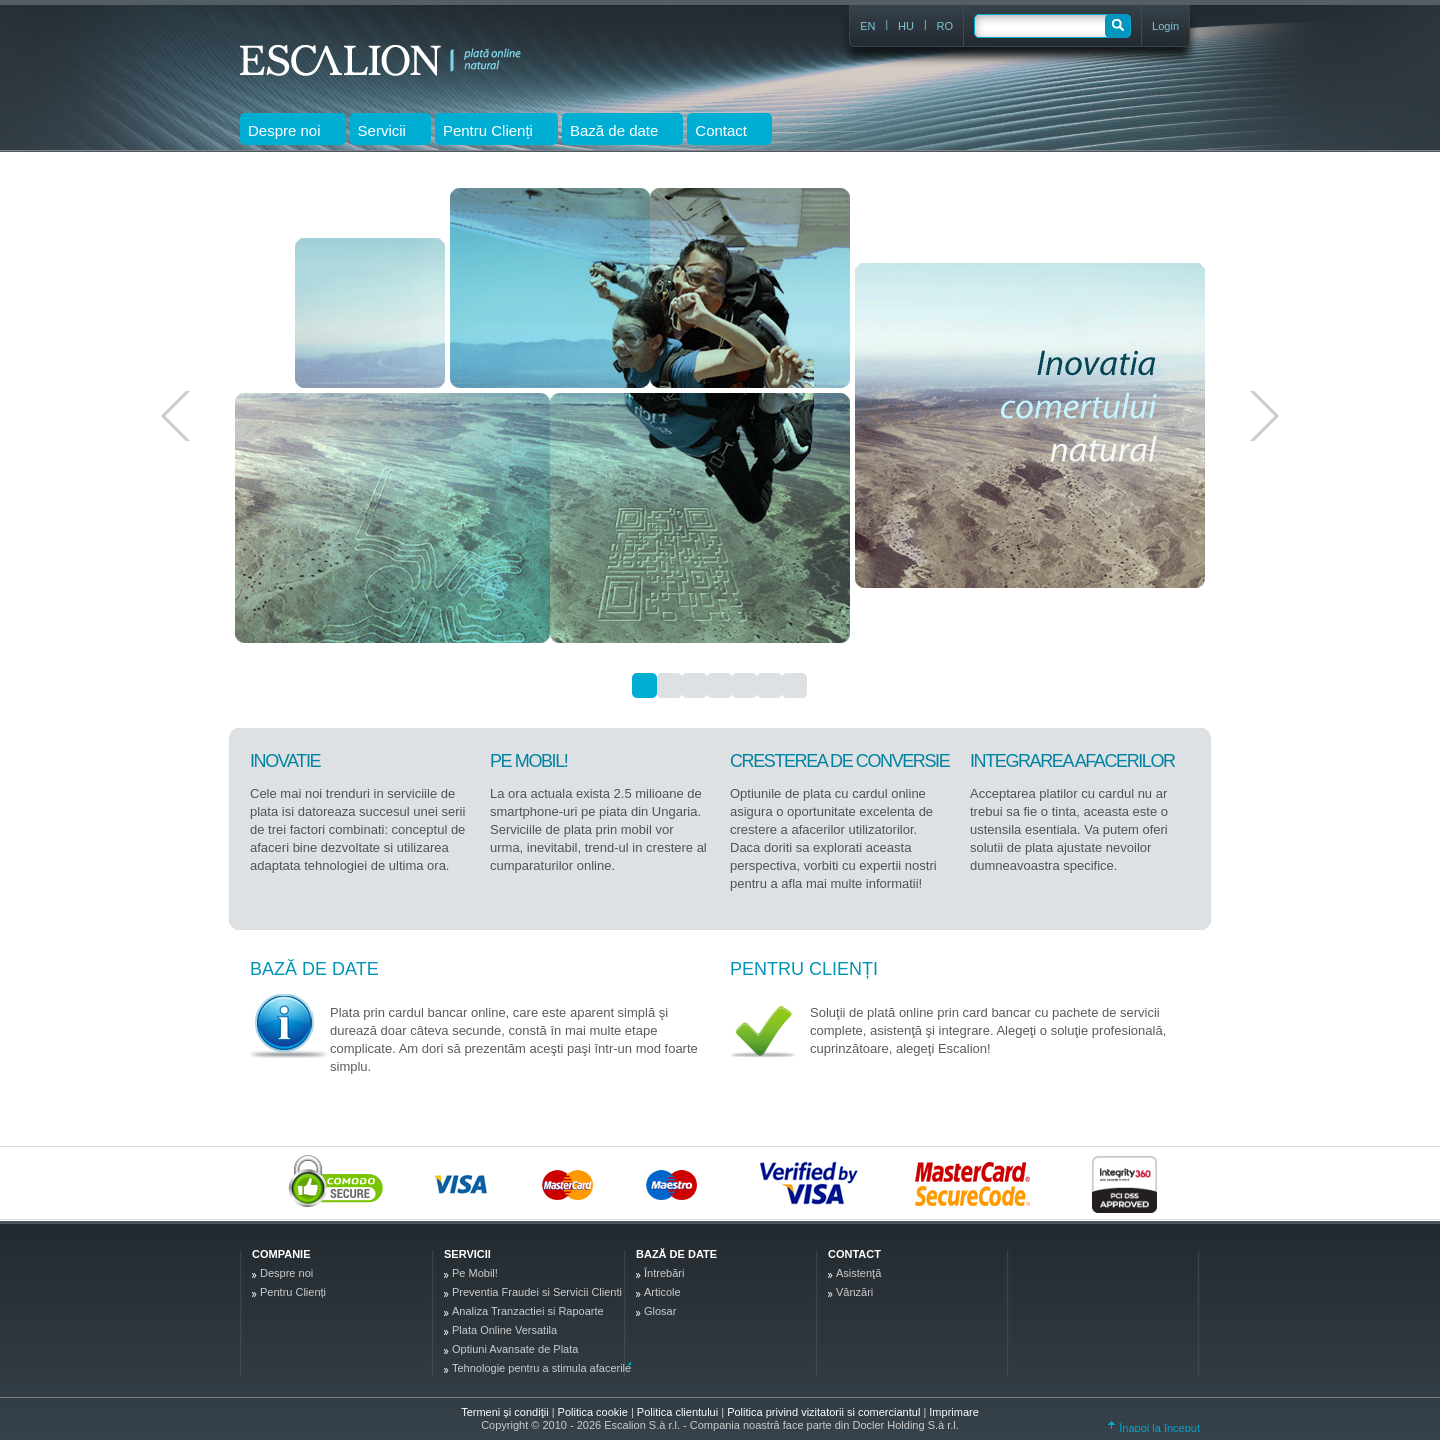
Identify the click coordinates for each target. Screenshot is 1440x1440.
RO (945, 26)
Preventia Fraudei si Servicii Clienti (537, 1292)
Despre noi (286, 1273)
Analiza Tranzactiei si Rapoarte (528, 1311)
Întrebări (664, 1273)
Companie (281, 1254)
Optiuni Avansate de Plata (515, 1349)
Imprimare (954, 1412)
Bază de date (314, 969)
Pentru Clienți (804, 969)
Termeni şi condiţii (504, 1412)
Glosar (660, 1311)
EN (867, 26)
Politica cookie (594, 1412)
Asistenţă (858, 1273)
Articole (662, 1292)
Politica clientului (679, 1412)
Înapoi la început (1154, 1428)
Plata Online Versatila (504, 1330)
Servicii (467, 1254)
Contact (854, 1254)
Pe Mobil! (475, 1273)
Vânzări (854, 1292)
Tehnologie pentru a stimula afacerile (541, 1368)
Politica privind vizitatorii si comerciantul (825, 1412)
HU (906, 26)
